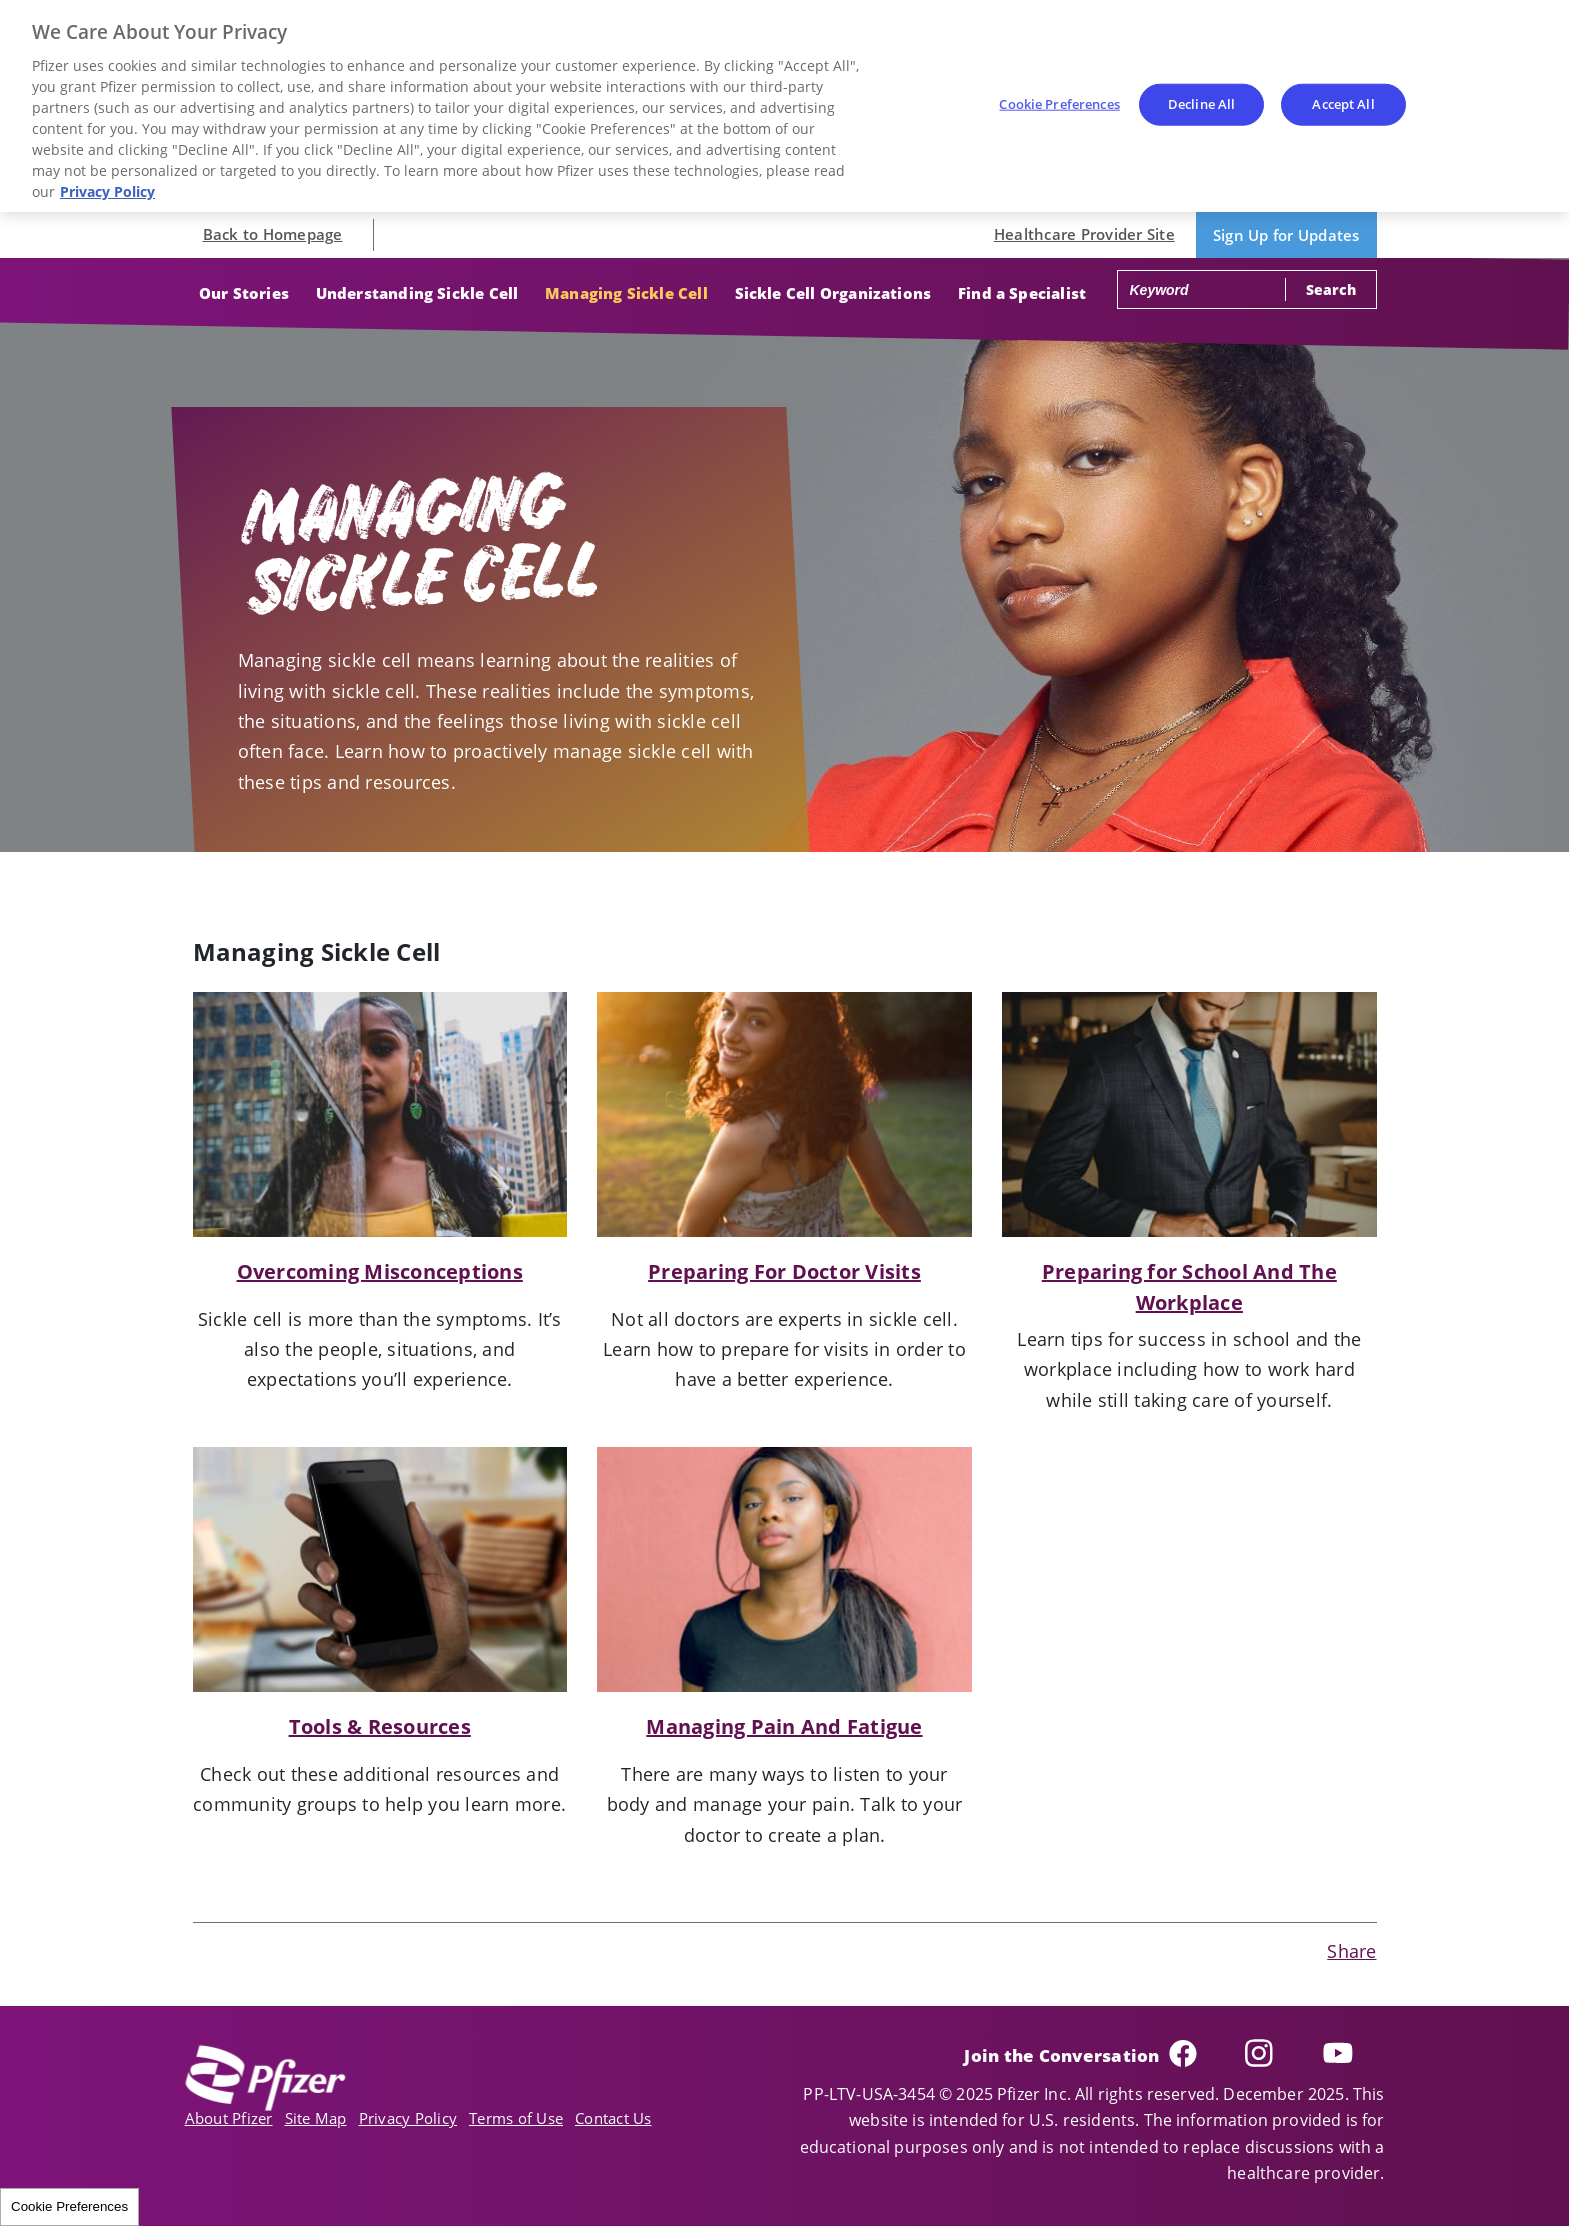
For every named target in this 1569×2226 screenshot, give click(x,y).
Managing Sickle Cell (626, 293)
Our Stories (244, 293)
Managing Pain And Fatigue (784, 1726)
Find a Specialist (1022, 293)
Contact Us (613, 2118)
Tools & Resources (380, 1726)
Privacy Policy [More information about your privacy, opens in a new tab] (107, 191)
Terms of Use (516, 2118)
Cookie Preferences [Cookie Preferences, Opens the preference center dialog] (1059, 104)
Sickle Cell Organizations (833, 293)
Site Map (316, 2118)
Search (1330, 289)
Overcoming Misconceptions (380, 1271)
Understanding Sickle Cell (417, 293)
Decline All (1201, 104)
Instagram (1279, 2053)
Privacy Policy (408, 2118)
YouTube (1354, 2053)
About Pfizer (229, 2118)
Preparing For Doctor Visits (784, 1271)
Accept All (1343, 104)
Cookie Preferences (69, 2206)
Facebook (1202, 2053)
